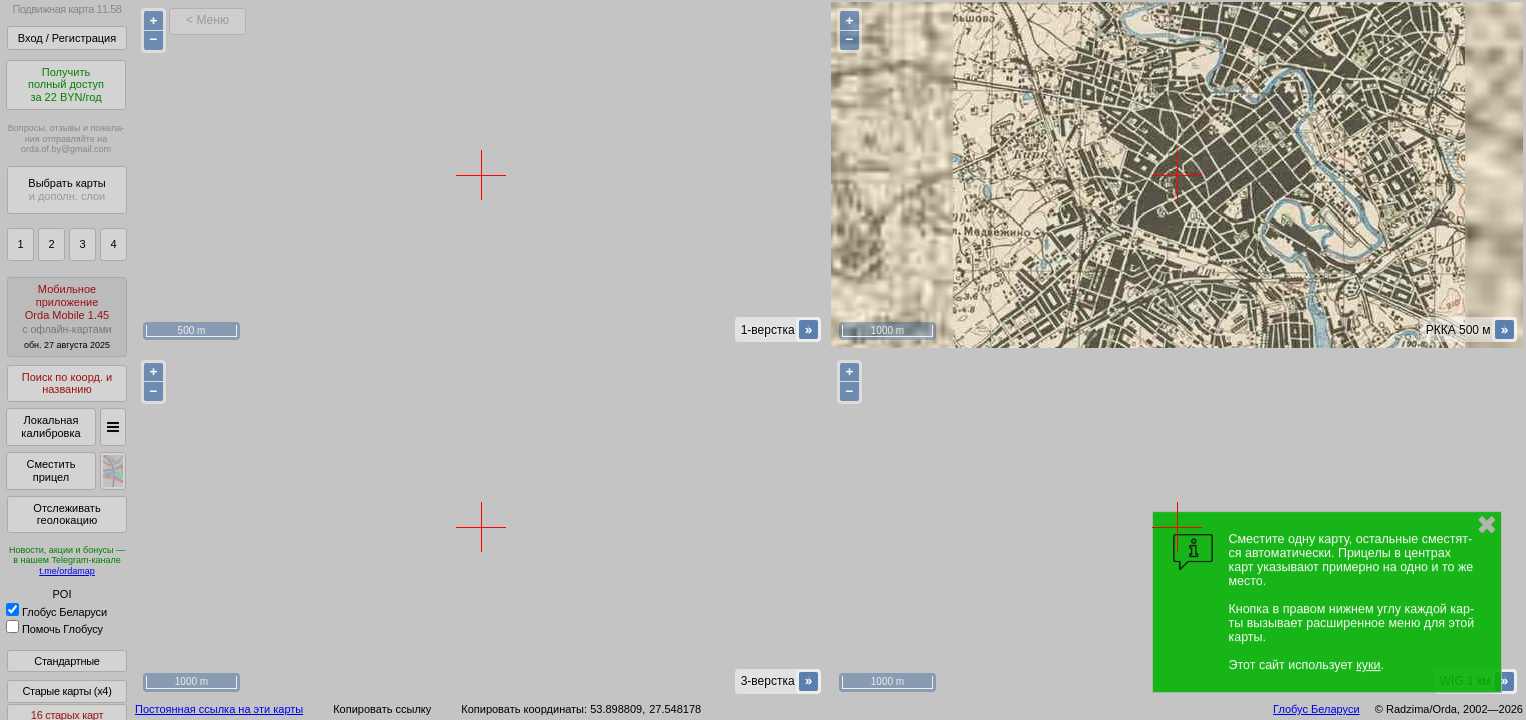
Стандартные (66, 661)
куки (1368, 665)
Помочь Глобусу (54, 629)
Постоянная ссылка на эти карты (219, 709)
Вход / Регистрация (67, 38)
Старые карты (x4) (66, 691)
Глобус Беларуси (56, 612)
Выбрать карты (66, 189)
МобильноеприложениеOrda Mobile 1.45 (67, 316)
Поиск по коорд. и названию (67, 383)
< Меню (207, 20)
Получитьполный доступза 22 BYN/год (66, 84)
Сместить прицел (50, 470)
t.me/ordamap (67, 571)
